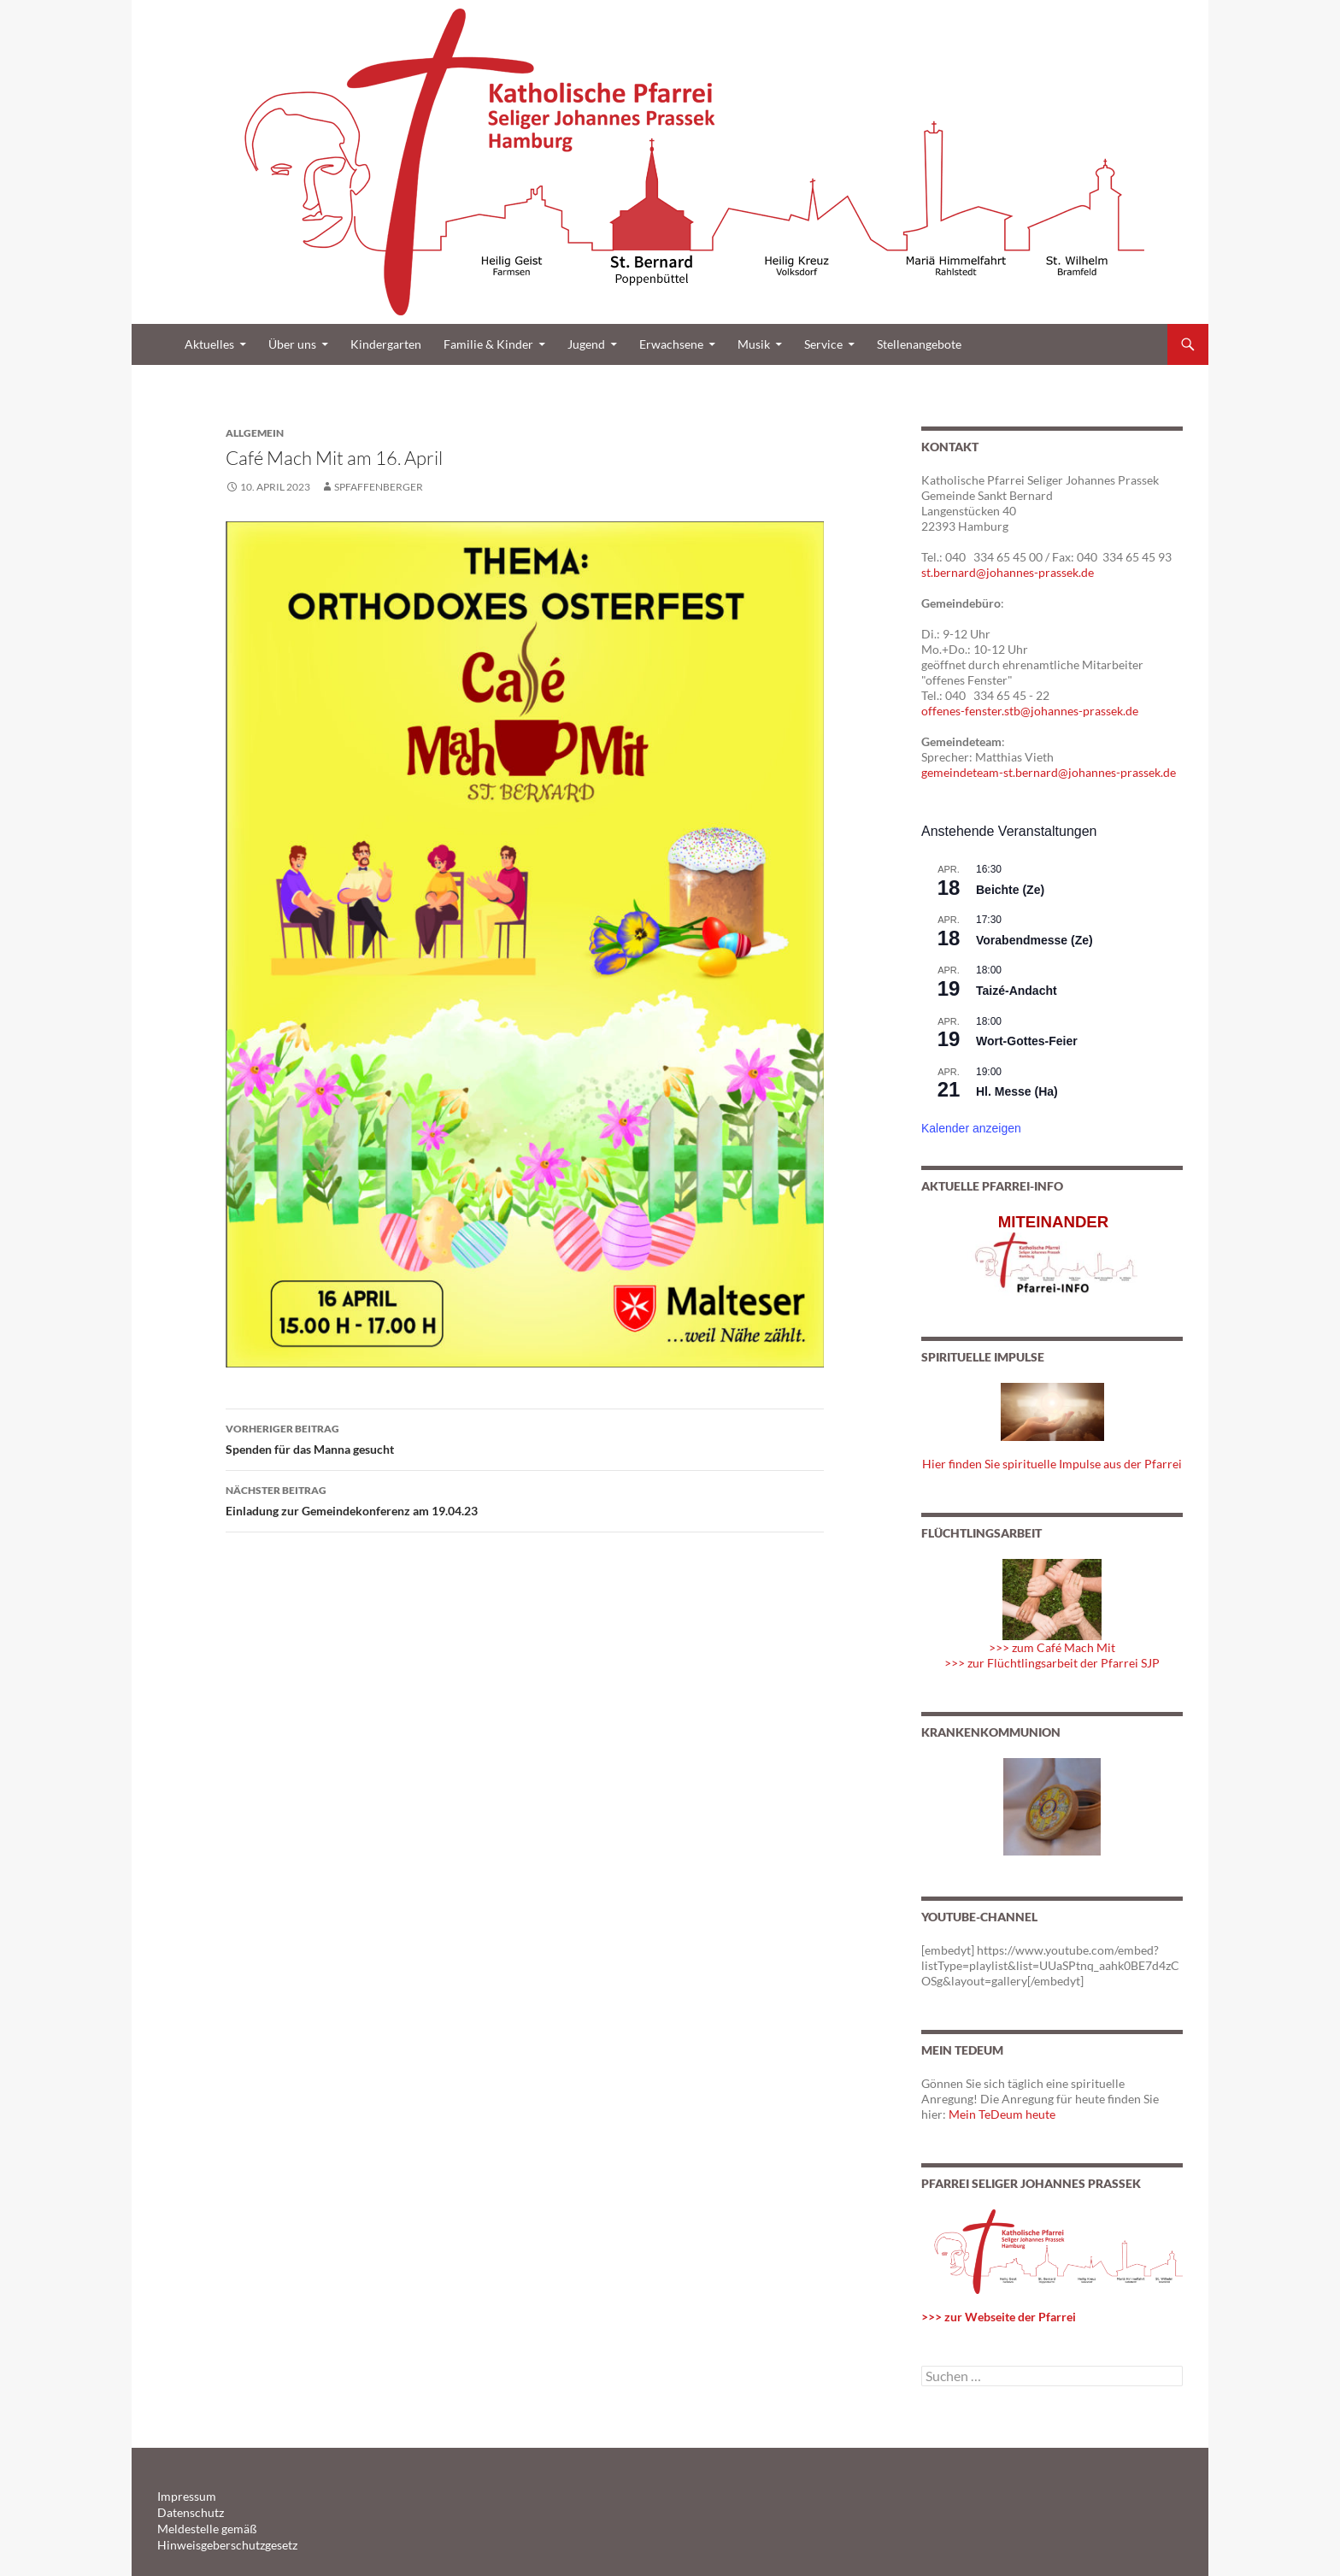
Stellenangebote (919, 344)
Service (823, 344)
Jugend (586, 344)
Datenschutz (186, 2511)
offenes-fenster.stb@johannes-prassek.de (1029, 710)
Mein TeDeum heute (1002, 2114)
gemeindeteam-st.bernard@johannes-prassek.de (1048, 772)
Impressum (182, 2496)
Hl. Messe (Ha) (1017, 1091)
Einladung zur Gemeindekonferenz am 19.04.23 (525, 1499)
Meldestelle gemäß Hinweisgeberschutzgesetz (259, 2526)
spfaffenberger (378, 486)
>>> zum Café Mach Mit (1052, 1647)
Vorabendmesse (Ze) (1034, 940)
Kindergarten (385, 344)
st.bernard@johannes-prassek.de (1007, 572)
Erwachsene (671, 344)
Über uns (292, 344)
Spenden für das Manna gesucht (525, 1437)
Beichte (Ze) (1010, 890)
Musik (754, 344)
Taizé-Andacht (1016, 990)
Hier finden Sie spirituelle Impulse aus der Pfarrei (1052, 1463)
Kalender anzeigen (971, 1128)
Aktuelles (209, 344)
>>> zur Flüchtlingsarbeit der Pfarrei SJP (1052, 1663)
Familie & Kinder (488, 344)
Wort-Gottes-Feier (1027, 1041)
